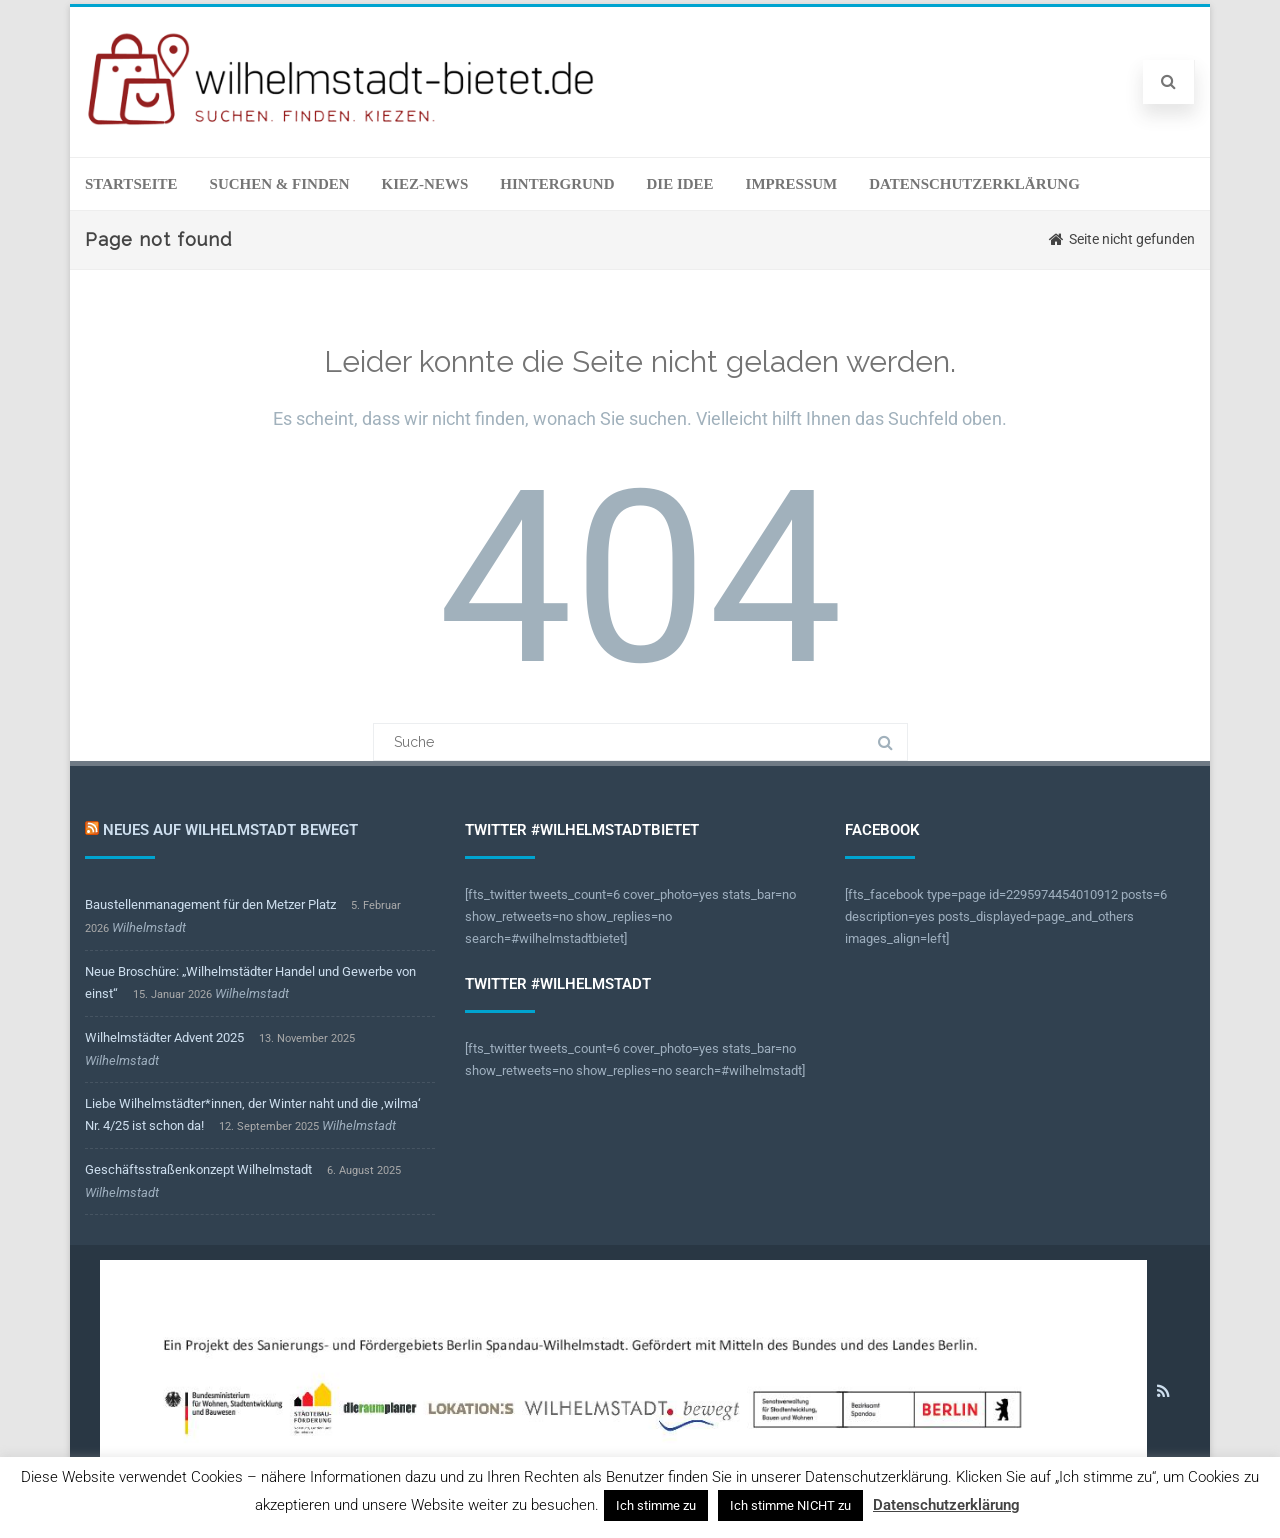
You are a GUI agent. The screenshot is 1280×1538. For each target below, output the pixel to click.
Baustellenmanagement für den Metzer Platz (210, 904)
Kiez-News (425, 184)
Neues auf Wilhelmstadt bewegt (230, 830)
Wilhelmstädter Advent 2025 (164, 1037)
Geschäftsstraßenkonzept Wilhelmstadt (198, 1169)
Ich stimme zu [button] (656, 1505)
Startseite (131, 184)
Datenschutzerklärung (974, 184)
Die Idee (679, 184)
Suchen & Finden (280, 184)
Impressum (792, 184)
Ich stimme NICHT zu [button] (790, 1505)
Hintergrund (557, 184)
